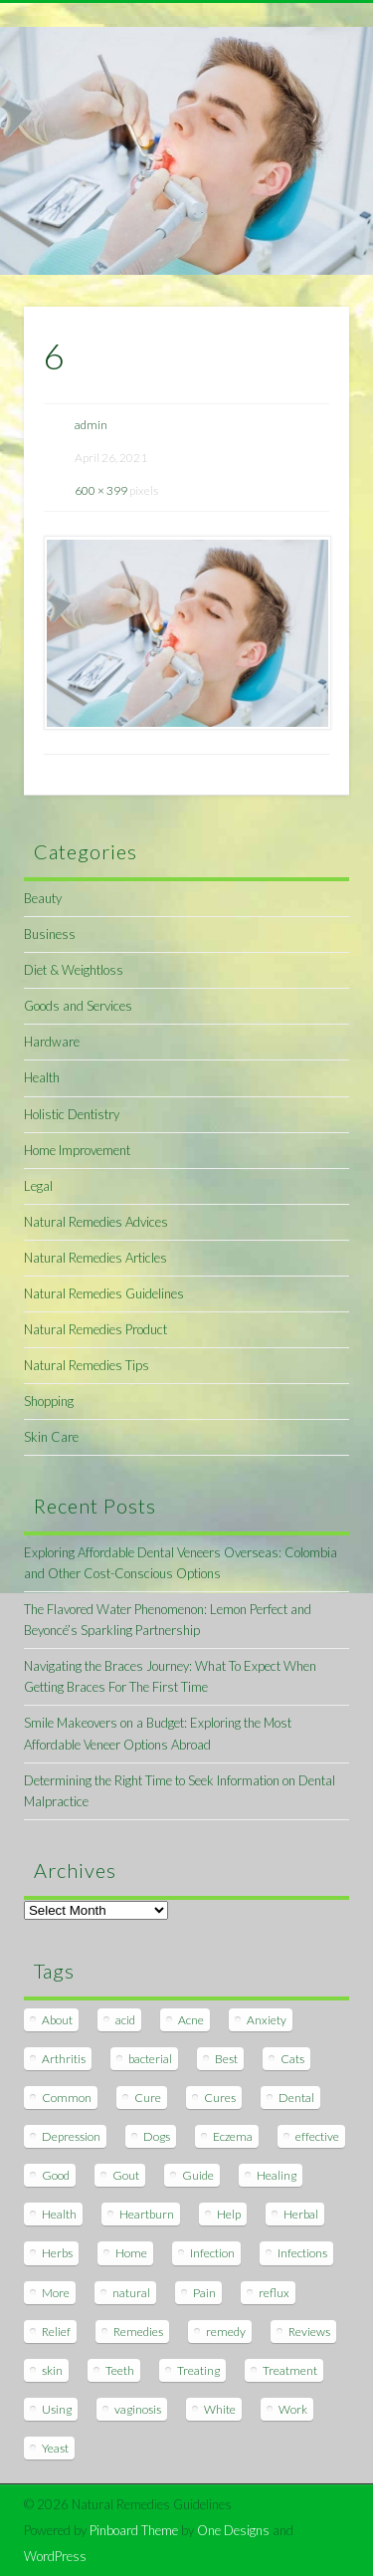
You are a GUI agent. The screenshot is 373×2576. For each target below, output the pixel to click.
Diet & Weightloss (73, 970)
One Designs (233, 2530)
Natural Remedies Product (95, 1329)
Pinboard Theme (134, 2530)
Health (42, 1077)
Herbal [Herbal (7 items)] (300, 2214)
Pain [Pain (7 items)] (204, 2292)
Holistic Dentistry (71, 1114)
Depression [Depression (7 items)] (71, 2136)
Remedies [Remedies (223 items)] (138, 2331)
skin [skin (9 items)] (52, 2370)
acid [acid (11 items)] (125, 2019)
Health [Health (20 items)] (59, 2214)
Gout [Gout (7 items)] (125, 2175)
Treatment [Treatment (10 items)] (290, 2370)
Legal (38, 1186)
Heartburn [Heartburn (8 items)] (146, 2214)
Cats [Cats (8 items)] (292, 2058)
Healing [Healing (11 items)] (276, 2175)
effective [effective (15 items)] (317, 2136)
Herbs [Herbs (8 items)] (57, 2252)
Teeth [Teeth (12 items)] (119, 2370)
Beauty (43, 898)
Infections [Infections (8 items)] (302, 2252)
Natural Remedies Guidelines (104, 1293)
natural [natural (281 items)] (131, 2292)
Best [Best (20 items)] (226, 2058)
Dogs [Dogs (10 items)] (156, 2136)
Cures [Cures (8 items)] (220, 2097)
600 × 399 (101, 490)
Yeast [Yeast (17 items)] (55, 2448)
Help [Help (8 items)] (229, 2214)
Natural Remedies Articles (95, 1258)
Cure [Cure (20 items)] (147, 2097)
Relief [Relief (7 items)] (56, 2331)
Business (50, 934)
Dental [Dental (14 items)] (296, 2097)
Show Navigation (301, 178)
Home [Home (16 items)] (131, 2252)
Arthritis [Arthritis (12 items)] (64, 2058)
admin (91, 424)
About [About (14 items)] (57, 2019)
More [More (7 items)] (56, 2292)
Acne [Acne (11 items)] (191, 2019)
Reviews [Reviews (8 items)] (309, 2331)
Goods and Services (78, 1006)
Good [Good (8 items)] (56, 2175)
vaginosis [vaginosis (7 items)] (137, 2409)
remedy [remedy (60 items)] (226, 2331)
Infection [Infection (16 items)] (212, 2252)
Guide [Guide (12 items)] (198, 2175)
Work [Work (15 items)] (293, 2409)
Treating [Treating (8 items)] (198, 2370)
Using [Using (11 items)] (57, 2409)
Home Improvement (77, 1150)
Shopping (49, 1401)
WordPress (55, 2556)
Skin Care (51, 1437)
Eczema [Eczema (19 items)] (233, 2136)
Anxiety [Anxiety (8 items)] (266, 2019)
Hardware (52, 1042)
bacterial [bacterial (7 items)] (150, 2058)
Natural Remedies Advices (96, 1222)
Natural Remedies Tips (86, 1365)
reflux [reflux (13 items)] (274, 2292)
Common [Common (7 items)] (67, 2097)
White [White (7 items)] (220, 2409)
